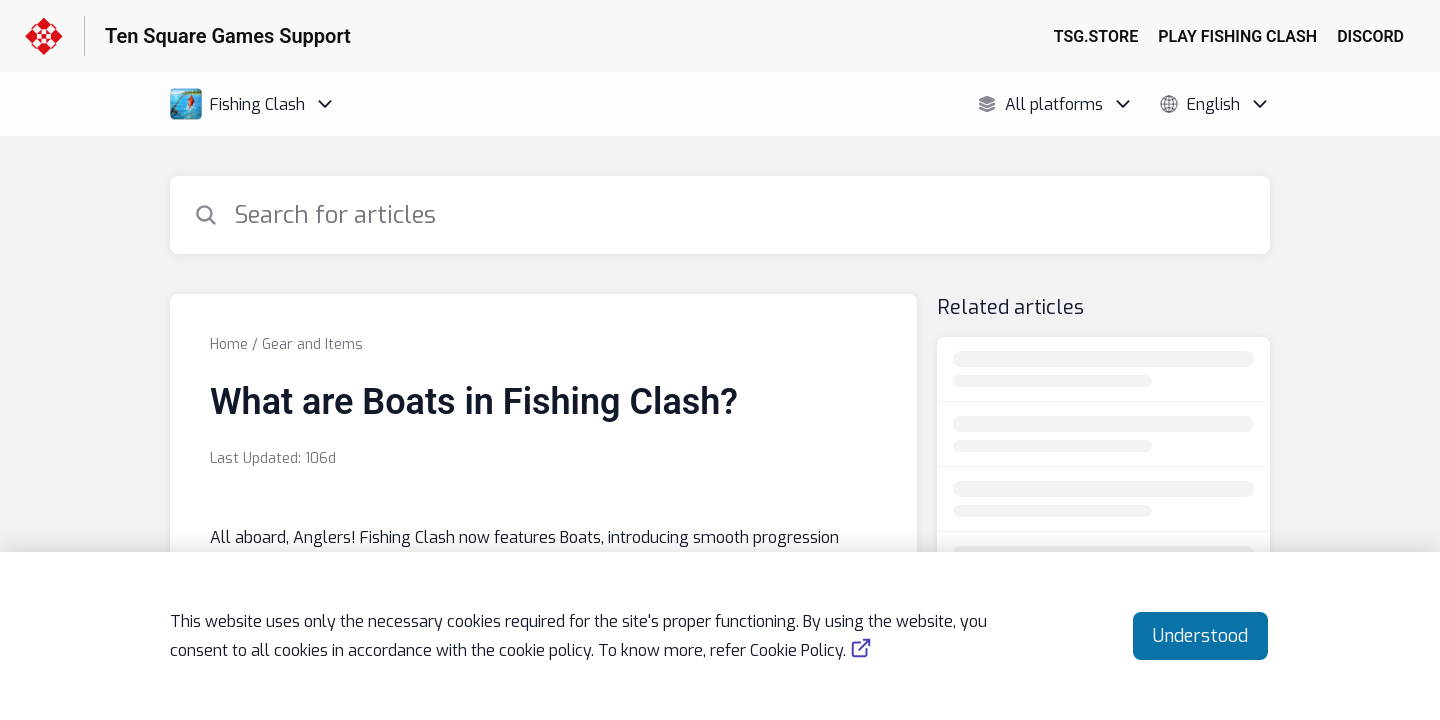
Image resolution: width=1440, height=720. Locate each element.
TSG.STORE (1096, 36)
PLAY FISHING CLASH (1237, 36)
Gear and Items (312, 344)
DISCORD (1370, 36)
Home (229, 344)
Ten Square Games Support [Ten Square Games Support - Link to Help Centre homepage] (228, 36)
